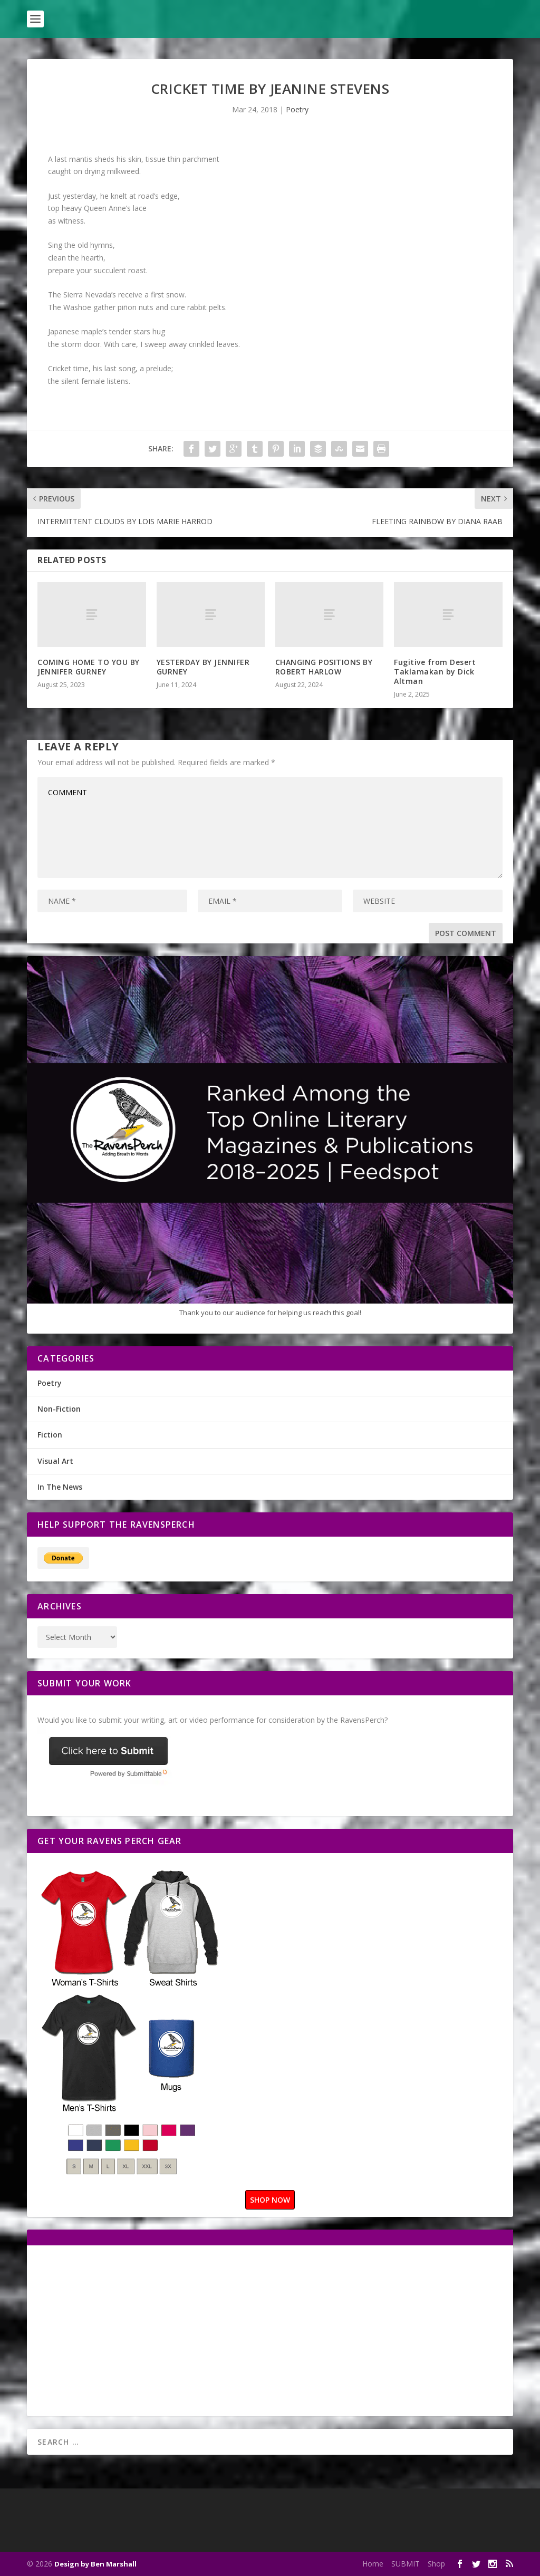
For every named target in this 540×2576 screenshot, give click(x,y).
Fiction (49, 1435)
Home (372, 2564)
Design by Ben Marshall (95, 2564)
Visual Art (55, 1461)
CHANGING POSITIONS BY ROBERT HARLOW (324, 667)
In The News (59, 1487)
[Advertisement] (126, 2330)
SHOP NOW (270, 2200)
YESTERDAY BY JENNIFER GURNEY (203, 667)
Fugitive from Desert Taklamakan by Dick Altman (435, 671)
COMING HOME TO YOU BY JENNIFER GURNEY (88, 667)
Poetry (297, 109)
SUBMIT (405, 2564)
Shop (436, 2564)
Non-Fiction (59, 1409)
